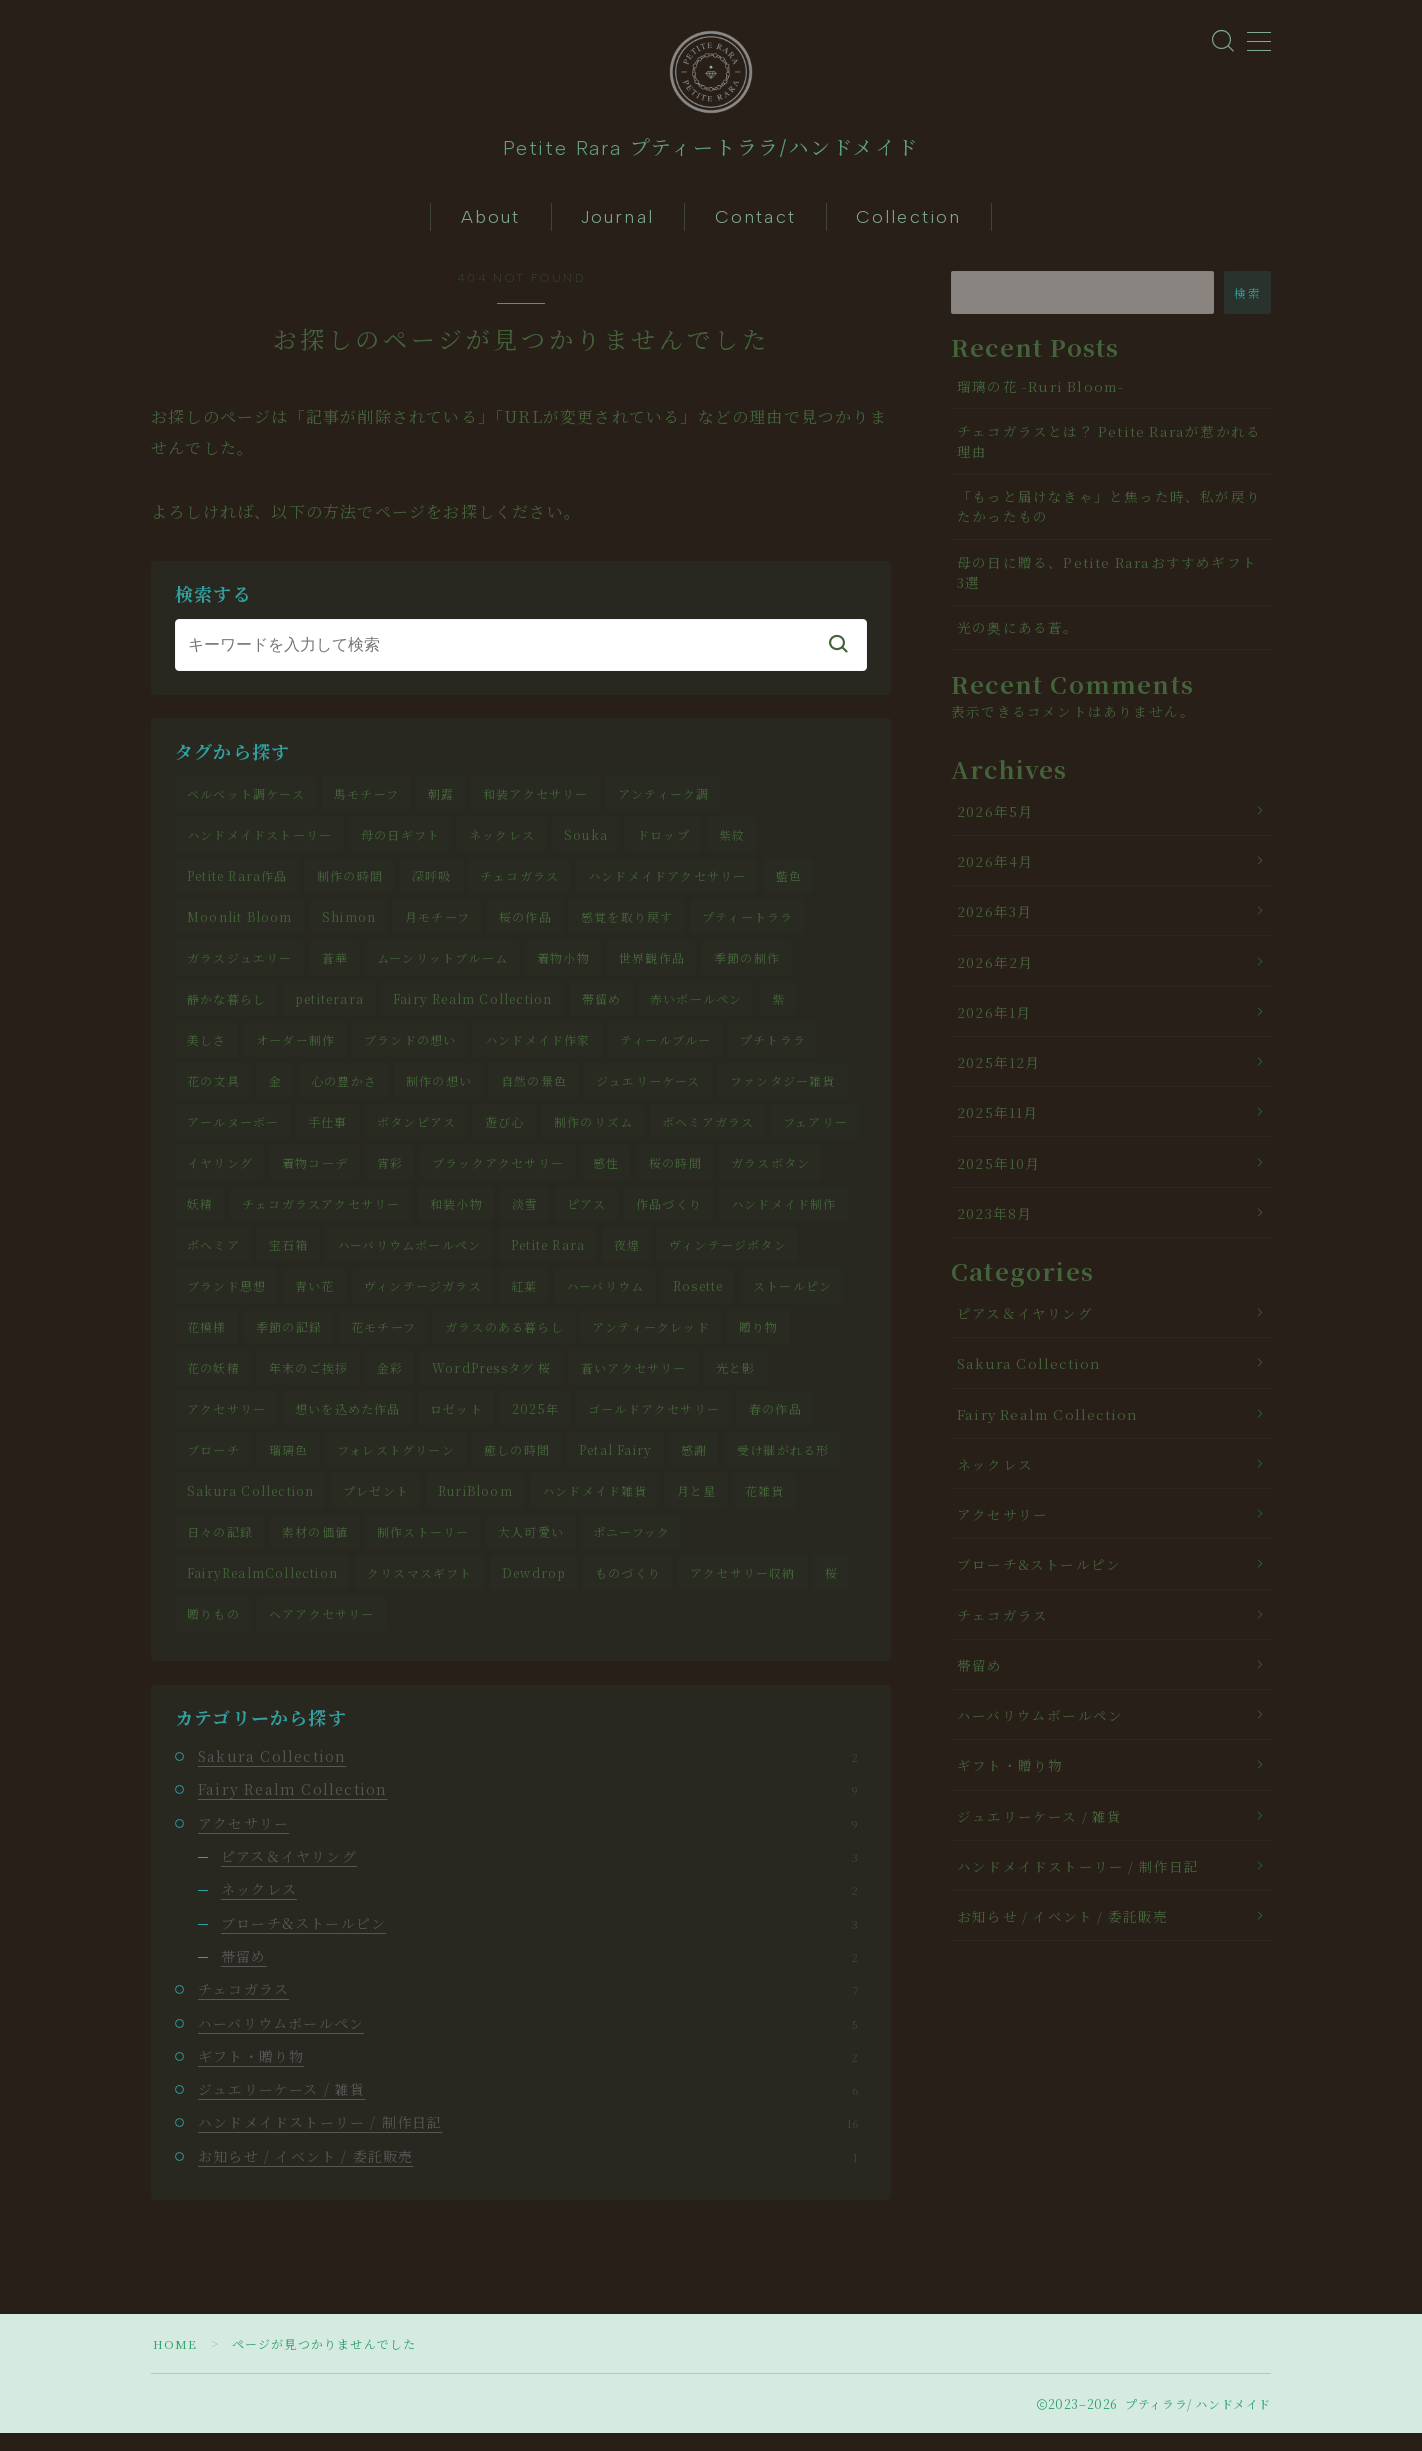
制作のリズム (593, 1134)
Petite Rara (548, 1258)
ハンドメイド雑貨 (595, 1506)
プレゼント (376, 1506)
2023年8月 (994, 1222)
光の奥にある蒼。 (1018, 637)
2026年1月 (994, 1021)
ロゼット (456, 1423)
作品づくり (669, 1216)
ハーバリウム (605, 1299)
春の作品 (775, 1423)
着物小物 (563, 968)
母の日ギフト (400, 844)
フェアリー (815, 1134)
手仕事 (328, 1134)
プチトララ (773, 1051)
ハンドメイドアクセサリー (667, 885)
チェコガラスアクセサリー (321, 1216)
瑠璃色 (289, 1465)
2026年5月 (995, 820)
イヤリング (220, 1175)
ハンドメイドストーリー (259, 844)
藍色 (789, 885)
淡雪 (525, 1216)
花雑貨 (765, 1506)
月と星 (697, 1506)
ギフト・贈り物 (528, 2073)
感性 (606, 1175)
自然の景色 (534, 1092)
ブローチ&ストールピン (539, 1940)
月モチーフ (437, 927)
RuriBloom (475, 1506)
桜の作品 (525, 927)
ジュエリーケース (648, 1092)
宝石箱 (289, 1258)
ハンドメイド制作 (784, 1216)
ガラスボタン (770, 1175)
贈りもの (213, 1630)
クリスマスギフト (420, 1589)
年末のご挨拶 (308, 1382)
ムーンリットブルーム (442, 968)
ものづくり (628, 1589)
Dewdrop (534, 1589)
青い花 (315, 1299)
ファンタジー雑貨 (783, 1092)
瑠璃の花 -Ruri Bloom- (1040, 395)
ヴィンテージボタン (728, 1258)
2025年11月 (998, 1122)
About (491, 226)
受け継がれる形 (783, 1465)
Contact (755, 226)
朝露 (441, 803)
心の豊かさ (344, 1092)
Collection (908, 226)
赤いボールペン (696, 1009)
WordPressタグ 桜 (492, 1382)
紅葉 (524, 1299)
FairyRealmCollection (262, 1589)
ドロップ (663, 844)
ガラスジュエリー (240, 968)
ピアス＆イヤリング (539, 1874)
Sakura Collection (250, 1506)
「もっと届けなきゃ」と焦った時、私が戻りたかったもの (1109, 516)
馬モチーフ (366, 803)
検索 (1247, 302)
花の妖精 (213, 1382)
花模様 (207, 1341)
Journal (617, 226)
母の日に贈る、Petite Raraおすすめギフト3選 (1107, 581)
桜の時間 (675, 1175)
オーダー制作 (295, 1051)
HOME (175, 2361)
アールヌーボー (233, 1134)
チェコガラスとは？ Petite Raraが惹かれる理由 (1109, 450)
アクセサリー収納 (743, 1589)
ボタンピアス (416, 1134)
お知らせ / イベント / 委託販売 (528, 2173)
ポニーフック (631, 1548)
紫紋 (732, 844)
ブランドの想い (410, 1051)
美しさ (207, 1051)
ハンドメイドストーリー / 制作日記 (528, 2140)
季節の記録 (289, 1341)
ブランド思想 (226, 1299)
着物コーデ (315, 1175)
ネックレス (502, 844)
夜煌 (627, 1258)
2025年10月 (999, 1172)
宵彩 (390, 1175)
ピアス (587, 1216)
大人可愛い (531, 1548)
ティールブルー (665, 1051)
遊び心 (505, 1134)
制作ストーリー (423, 1548)
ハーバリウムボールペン (409, 1258)
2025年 (535, 1423)
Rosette (698, 1299)
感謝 (694, 1465)
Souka (586, 844)
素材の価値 (315, 1548)
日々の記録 (220, 1548)
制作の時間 (350, 885)
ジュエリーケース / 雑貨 (528, 2107)
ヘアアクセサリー (322, 1630)
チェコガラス (519, 885)
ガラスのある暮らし (504, 1341)
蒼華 (335, 968)
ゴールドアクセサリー (654, 1423)
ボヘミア (213, 1258)
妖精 (200, 1216)
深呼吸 (432, 885)
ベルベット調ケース (246, 803)
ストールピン (792, 1299)
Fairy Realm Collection (472, 1009)
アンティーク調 (663, 803)
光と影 (736, 1382)
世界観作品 (652, 968)
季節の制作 (747, 968)
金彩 (390, 1382)
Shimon (349, 927)
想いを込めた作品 (348, 1423)
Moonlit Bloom (240, 927)
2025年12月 (999, 1072)
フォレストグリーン (396, 1465)
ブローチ (213, 1465)
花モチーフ (383, 1341)
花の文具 (213, 1092)
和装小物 (456, 1216)
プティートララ (747, 927)
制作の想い (439, 1092)
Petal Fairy (615, 1465)
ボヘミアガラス (708, 1134)
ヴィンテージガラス (423, 1299)
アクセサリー (226, 1423)
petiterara (329, 1009)
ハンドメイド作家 (538, 1051)
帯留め (602, 1009)
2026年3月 (994, 921)
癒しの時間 (517, 1465)
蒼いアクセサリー (634, 1382)
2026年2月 (995, 971)
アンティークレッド (651, 1341)
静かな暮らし (226, 1009)
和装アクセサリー (536, 803)
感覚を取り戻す (627, 927)
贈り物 (759, 1341)
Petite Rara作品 (237, 885)
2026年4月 (995, 871)
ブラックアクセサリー (498, 1175)
